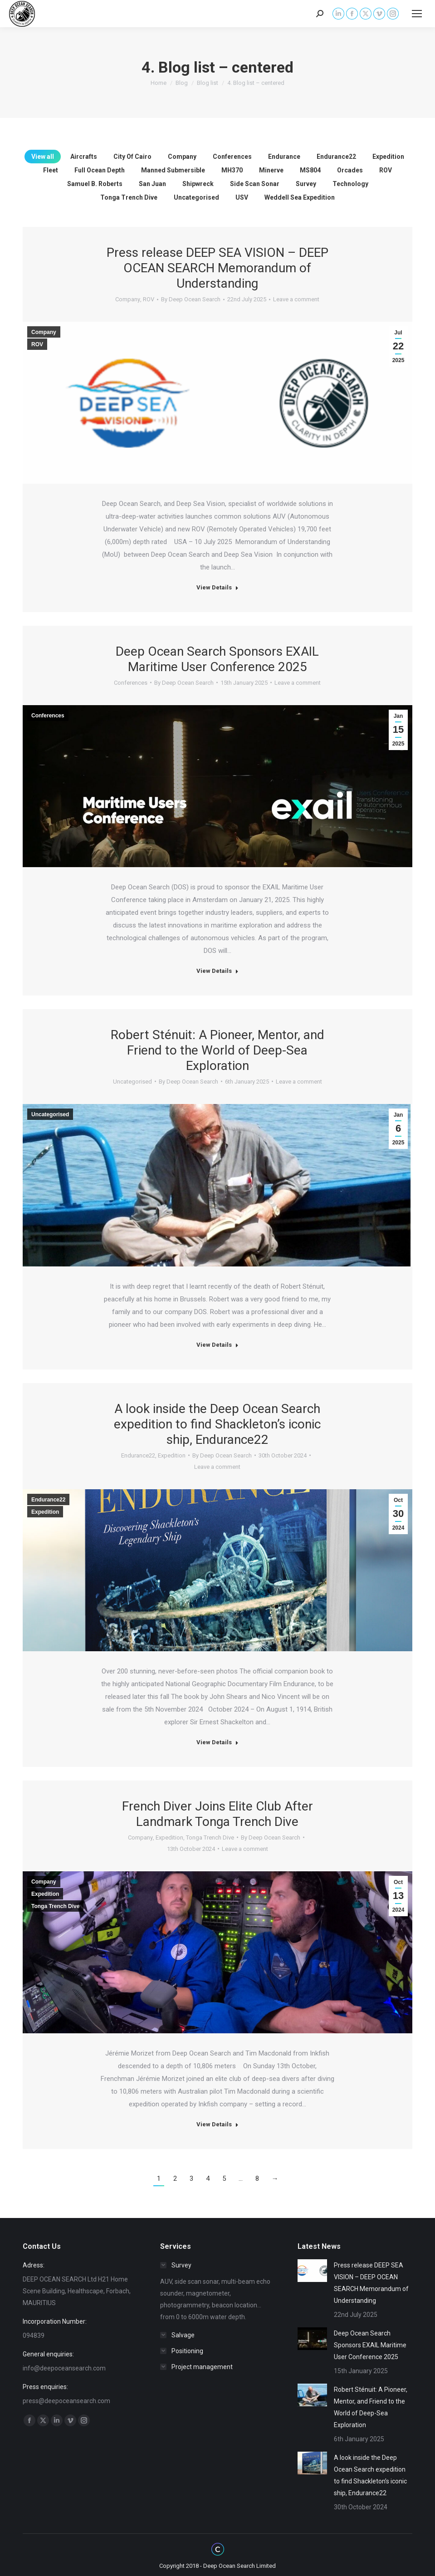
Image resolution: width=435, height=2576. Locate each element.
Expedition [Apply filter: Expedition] (388, 156)
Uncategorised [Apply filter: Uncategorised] (196, 197)
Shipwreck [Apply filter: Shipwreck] (198, 183)
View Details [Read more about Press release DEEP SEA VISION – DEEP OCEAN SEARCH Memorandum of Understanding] (217, 587)
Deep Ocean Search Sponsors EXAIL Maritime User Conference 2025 (217, 659)
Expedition (172, 1455)
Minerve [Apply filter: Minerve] (271, 170)
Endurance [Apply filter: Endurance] (284, 156)
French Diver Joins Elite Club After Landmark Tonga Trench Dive (217, 1814)
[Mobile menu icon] (417, 14)
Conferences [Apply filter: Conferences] (232, 156)
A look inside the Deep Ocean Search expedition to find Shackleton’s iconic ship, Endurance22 (217, 1424)
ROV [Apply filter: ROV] (385, 170)
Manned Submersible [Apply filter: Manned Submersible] (173, 170)
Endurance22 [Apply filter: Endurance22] (336, 156)
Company (127, 299)
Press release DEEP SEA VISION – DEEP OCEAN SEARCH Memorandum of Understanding (217, 268)
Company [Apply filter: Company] (182, 156)
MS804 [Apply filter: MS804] (310, 170)
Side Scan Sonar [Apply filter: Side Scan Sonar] (254, 183)
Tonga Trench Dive (210, 1837)
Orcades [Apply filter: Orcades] (350, 170)
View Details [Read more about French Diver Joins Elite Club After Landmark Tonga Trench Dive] (217, 2124)
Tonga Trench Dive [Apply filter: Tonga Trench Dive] (128, 197)
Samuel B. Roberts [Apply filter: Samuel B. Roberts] (94, 183)
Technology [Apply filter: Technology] (350, 183)
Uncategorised (132, 1081)
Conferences (130, 682)
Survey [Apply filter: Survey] (306, 183)
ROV (148, 299)
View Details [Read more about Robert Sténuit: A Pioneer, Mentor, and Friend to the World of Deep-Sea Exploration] (217, 1344)
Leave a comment (296, 299)
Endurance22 (138, 1455)
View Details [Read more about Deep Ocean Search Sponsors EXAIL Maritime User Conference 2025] (217, 970)
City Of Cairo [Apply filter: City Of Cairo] (132, 156)
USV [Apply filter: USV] (241, 197)
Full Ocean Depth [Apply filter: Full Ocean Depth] (99, 170)
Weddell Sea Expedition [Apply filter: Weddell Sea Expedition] (299, 197)
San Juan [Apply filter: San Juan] (152, 183)
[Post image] (312, 2270)
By (190, 299)
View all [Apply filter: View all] (42, 156)
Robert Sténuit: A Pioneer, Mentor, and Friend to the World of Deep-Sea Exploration (217, 1050)
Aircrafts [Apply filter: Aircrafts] (83, 156)
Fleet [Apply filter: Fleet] (50, 170)
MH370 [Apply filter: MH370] (232, 170)
